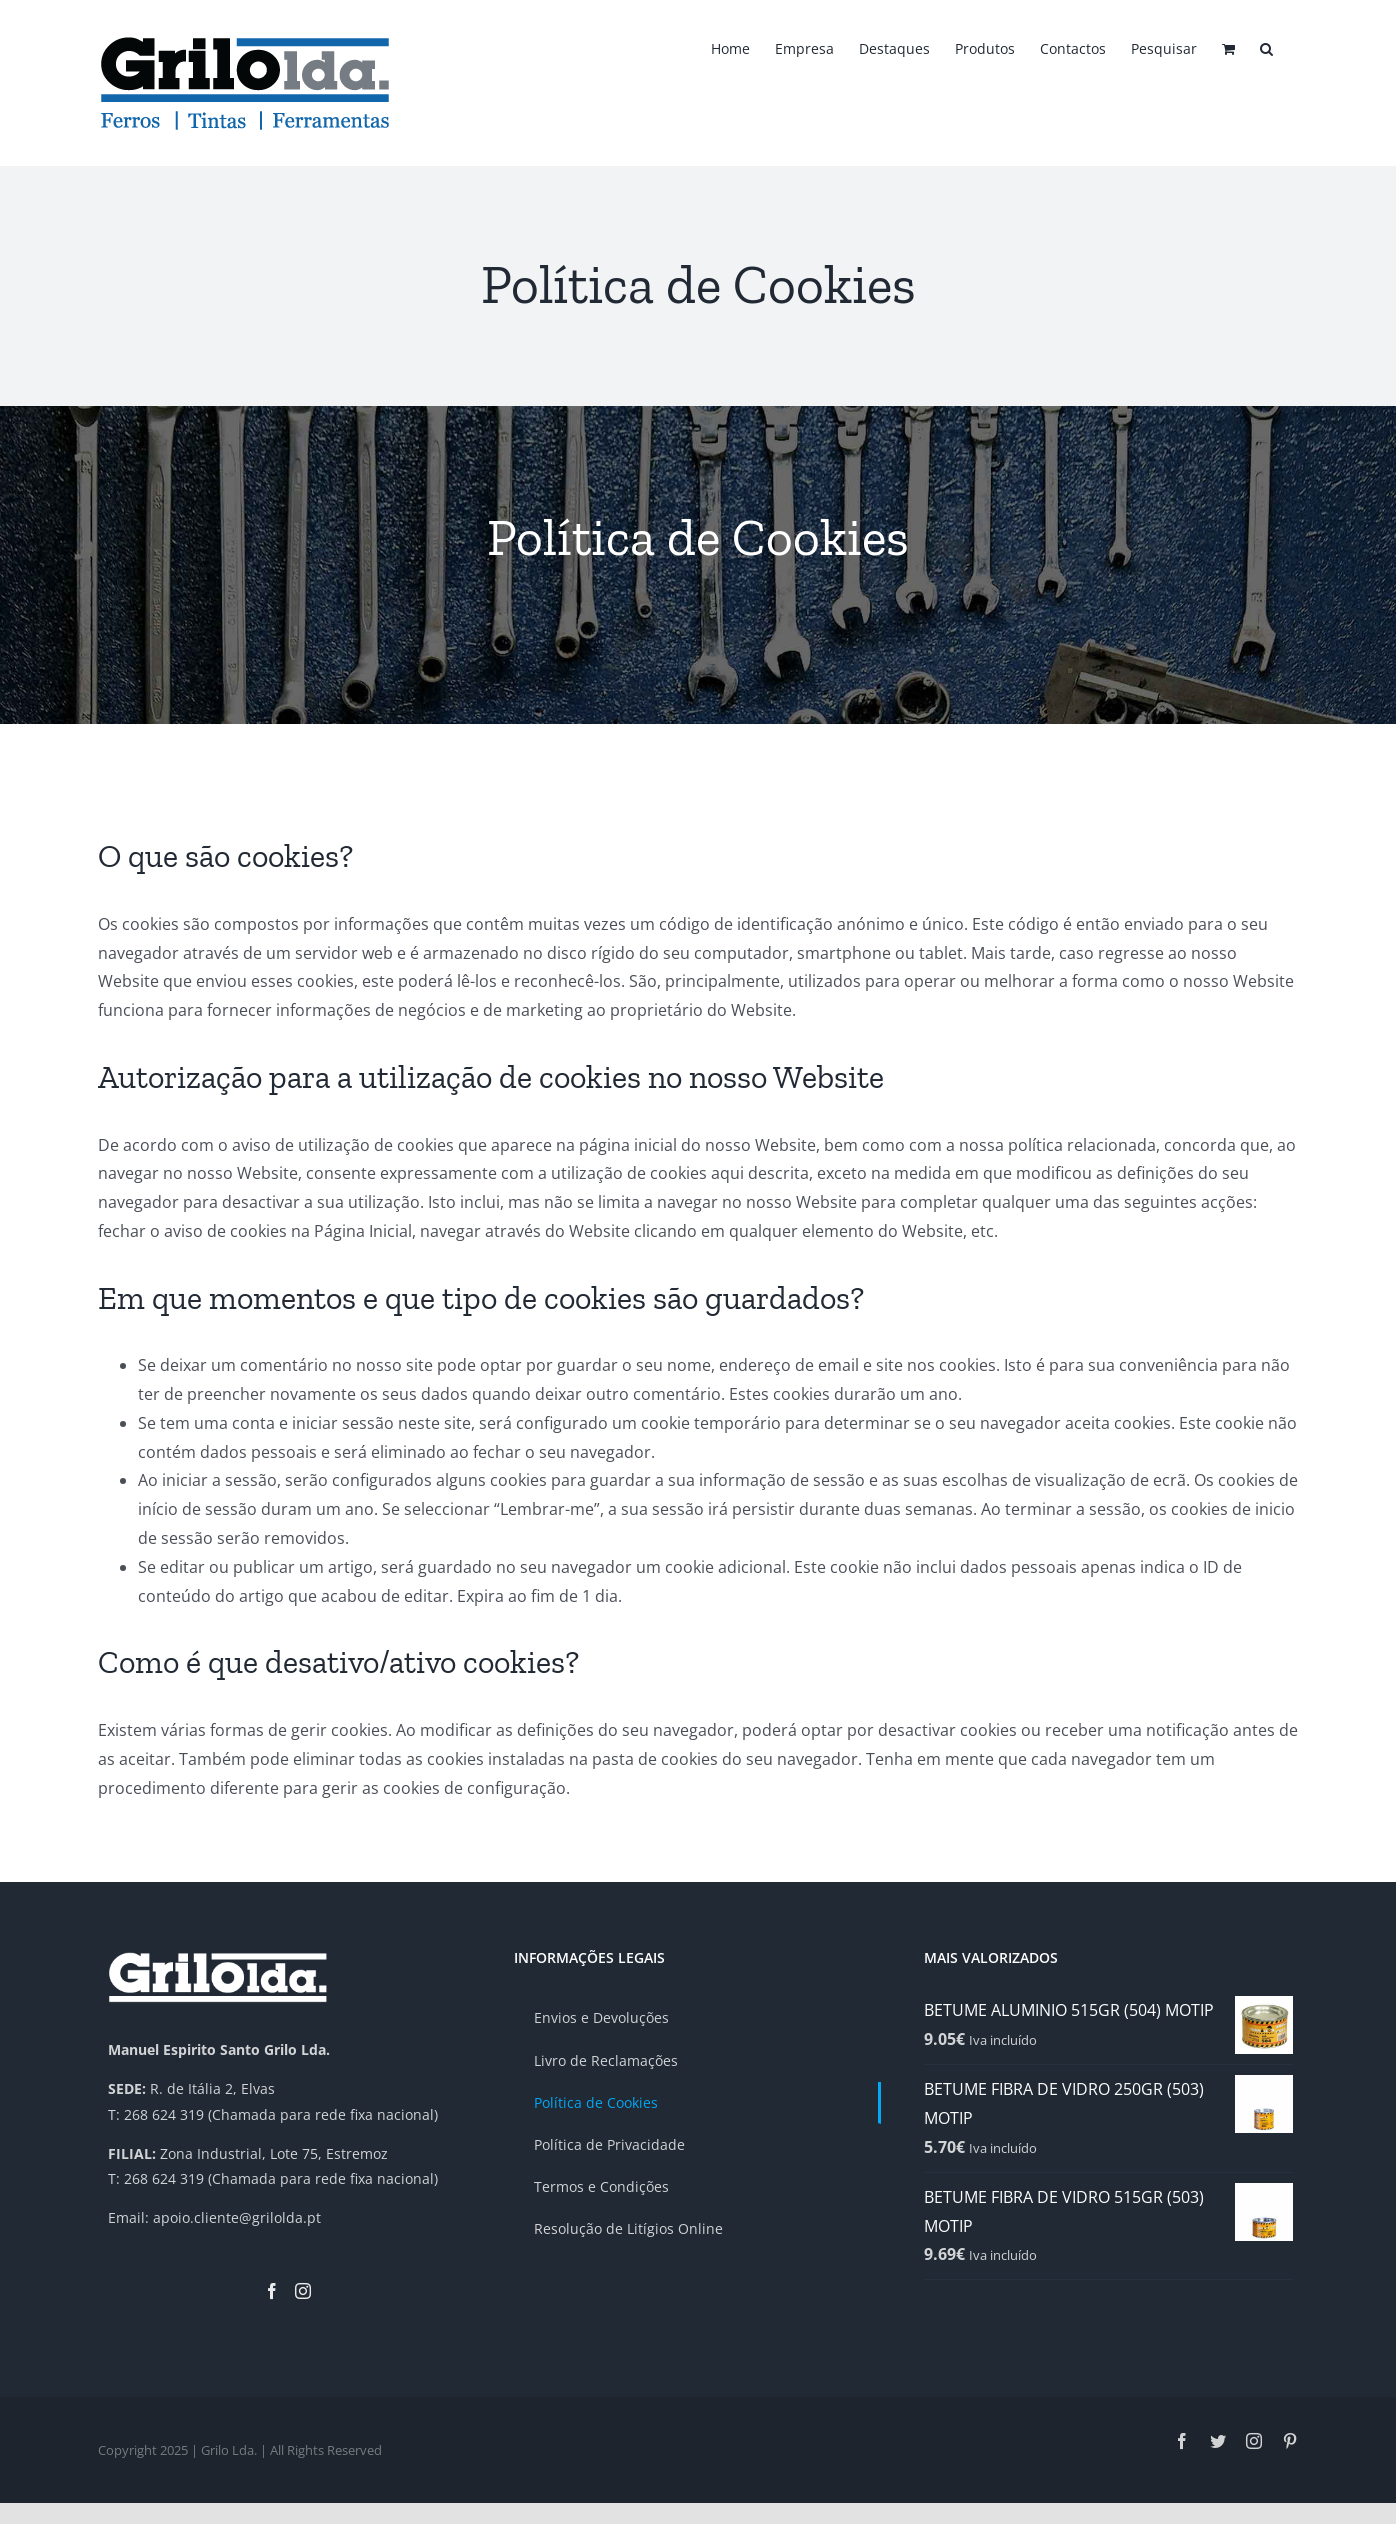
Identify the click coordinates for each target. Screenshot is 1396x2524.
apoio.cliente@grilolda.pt (237, 2217)
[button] (1266, 47)
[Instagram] (303, 2291)
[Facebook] (272, 2291)
